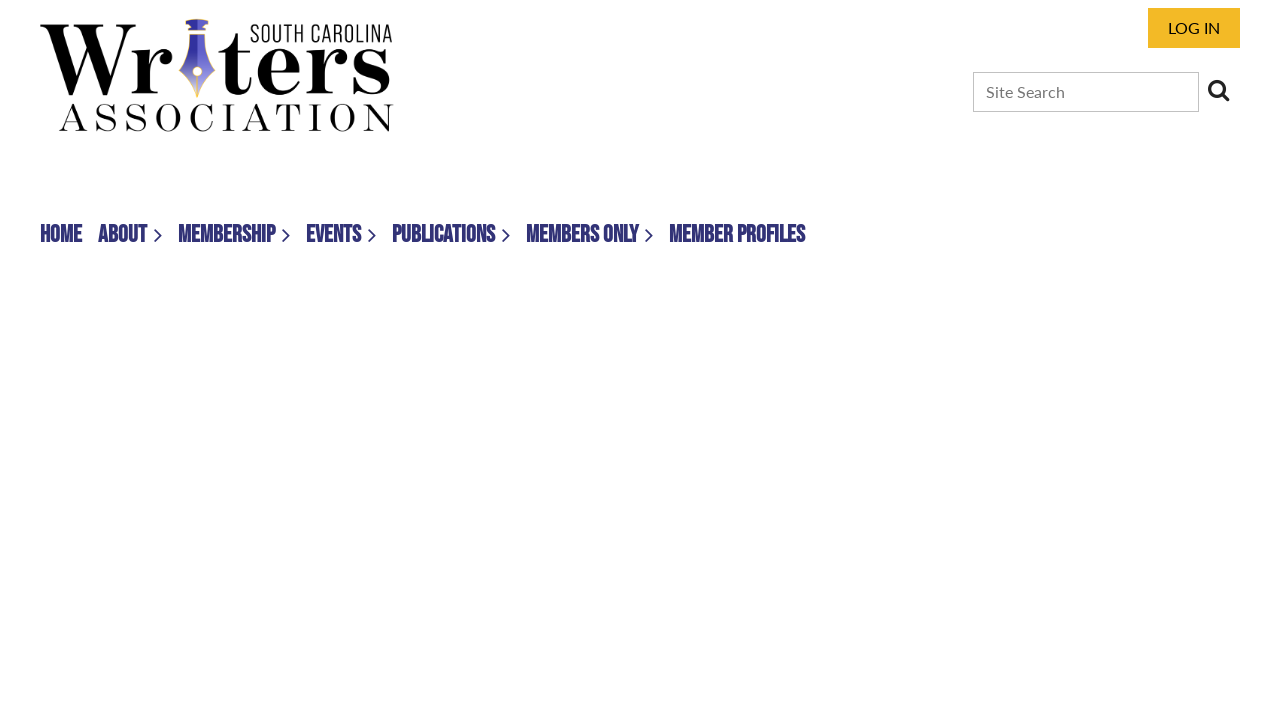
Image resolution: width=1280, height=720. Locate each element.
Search (1218, 90)
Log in (1194, 27)
